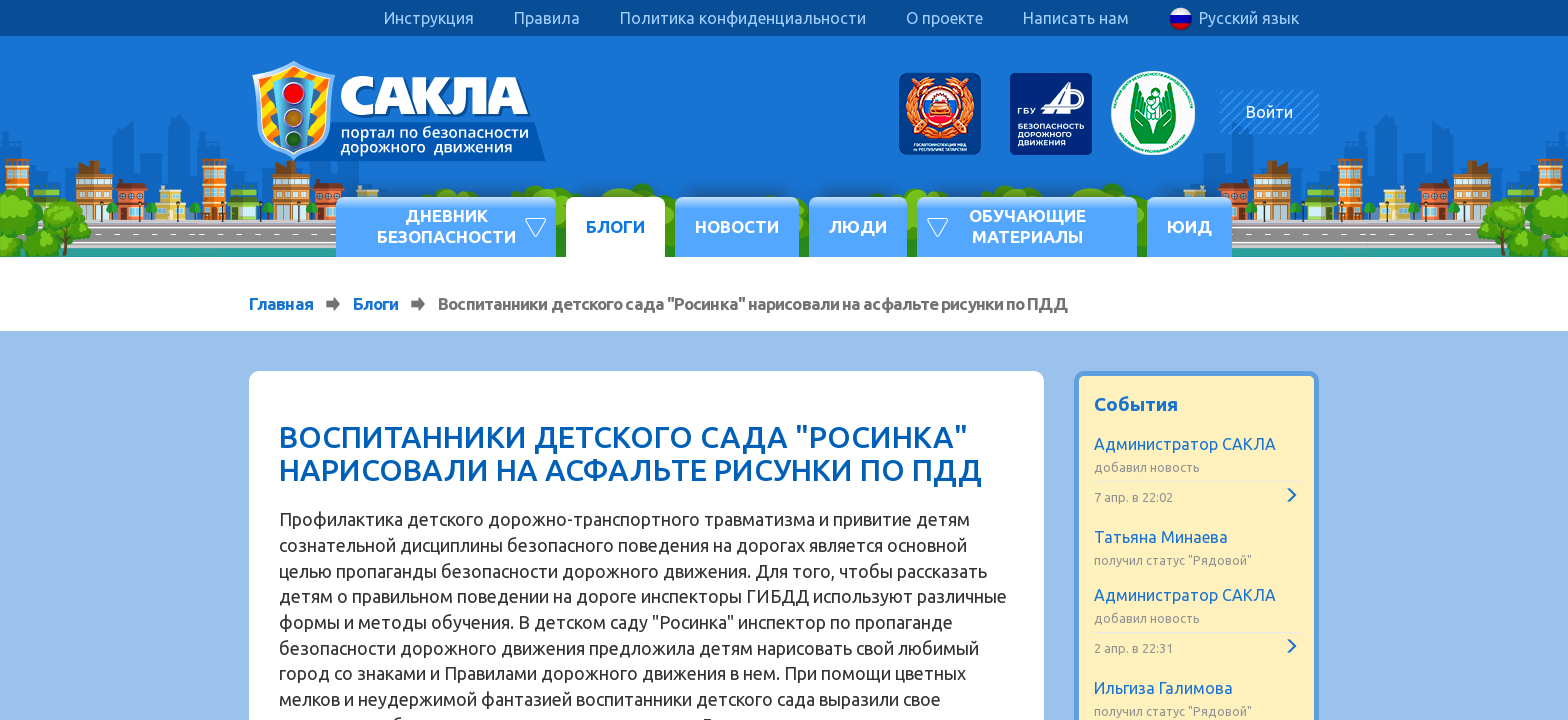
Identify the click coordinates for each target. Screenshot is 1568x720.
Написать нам (1076, 18)
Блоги (615, 226)
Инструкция (429, 18)
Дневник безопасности (446, 225)
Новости (737, 226)
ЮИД (1189, 226)
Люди (858, 226)
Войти (1269, 112)
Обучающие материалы (1027, 225)
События (1136, 404)
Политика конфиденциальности (743, 18)
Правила (547, 18)
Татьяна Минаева (1161, 537)
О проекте (944, 18)
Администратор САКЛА (1185, 444)
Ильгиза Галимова (1163, 688)
